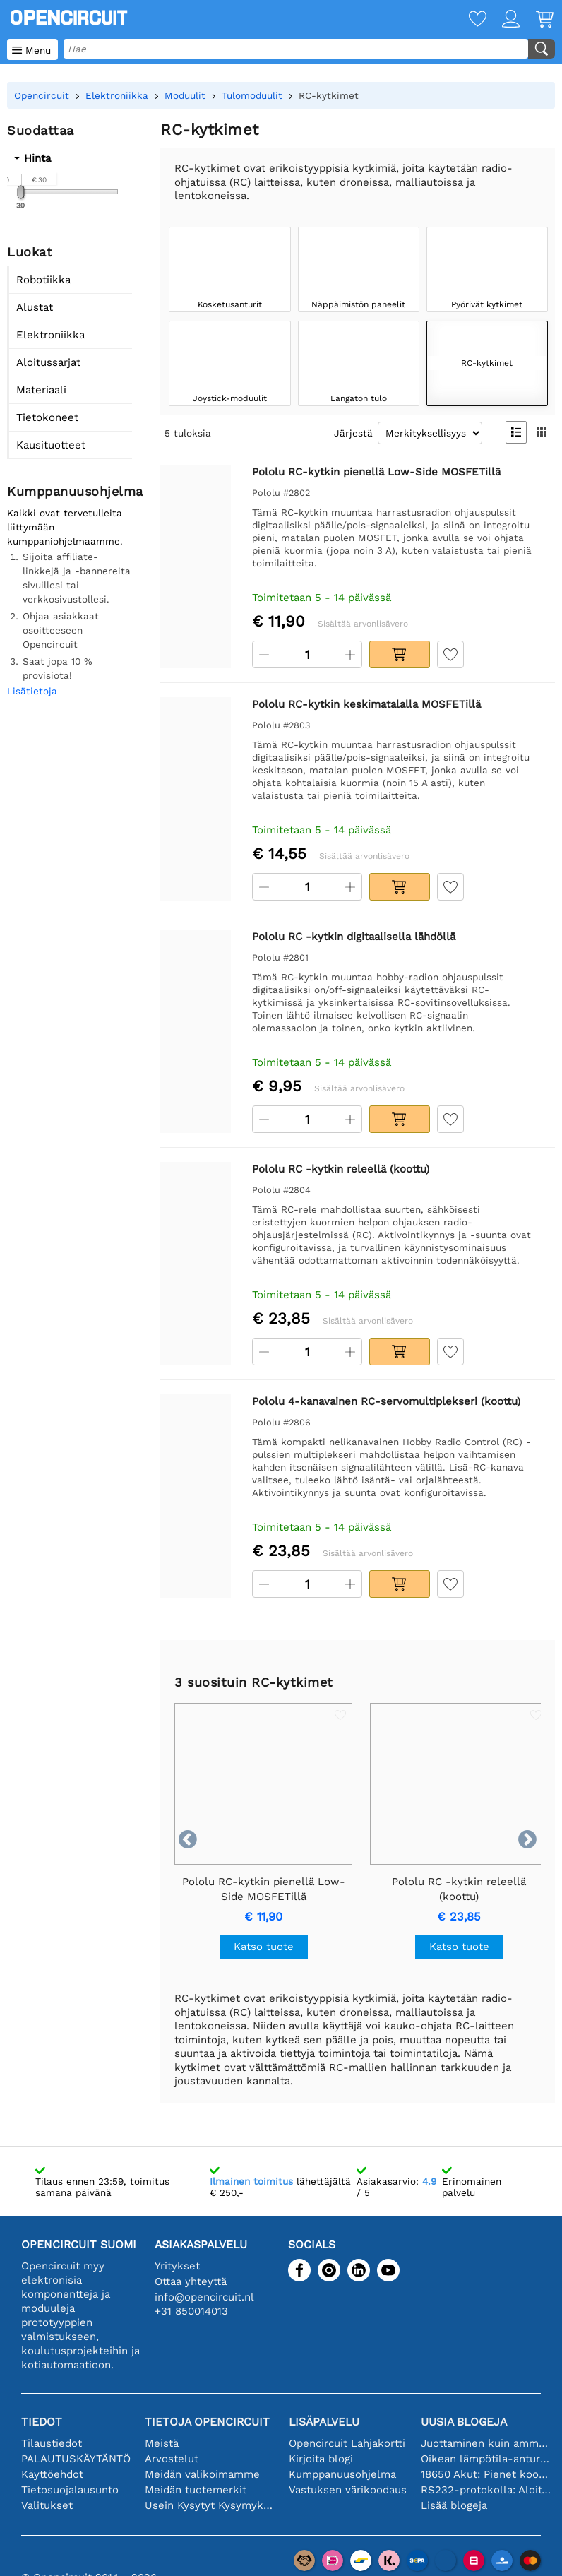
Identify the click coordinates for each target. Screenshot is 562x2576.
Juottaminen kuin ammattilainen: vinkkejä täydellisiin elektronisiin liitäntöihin (486, 2443)
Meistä (162, 2443)
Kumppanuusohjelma (342, 2474)
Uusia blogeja (464, 2421)
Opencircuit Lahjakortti (347, 2443)
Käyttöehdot (52, 2474)
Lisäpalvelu (324, 2421)
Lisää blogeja (454, 2505)
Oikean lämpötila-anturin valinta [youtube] (486, 2458)
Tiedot (41, 2421)
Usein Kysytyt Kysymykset (210, 2505)
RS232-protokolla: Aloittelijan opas (486, 2489)
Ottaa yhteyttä (191, 2281)
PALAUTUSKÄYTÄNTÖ (76, 2458)
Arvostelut (171, 2458)
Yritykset (177, 2266)
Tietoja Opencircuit (207, 2421)
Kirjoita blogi (321, 2458)
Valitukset (47, 2505)
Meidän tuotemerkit (195, 2489)
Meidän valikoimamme (202, 2474)
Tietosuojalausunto (70, 2489)
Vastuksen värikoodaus (348, 2489)
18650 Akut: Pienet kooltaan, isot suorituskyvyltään (486, 2474)
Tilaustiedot (51, 2443)
